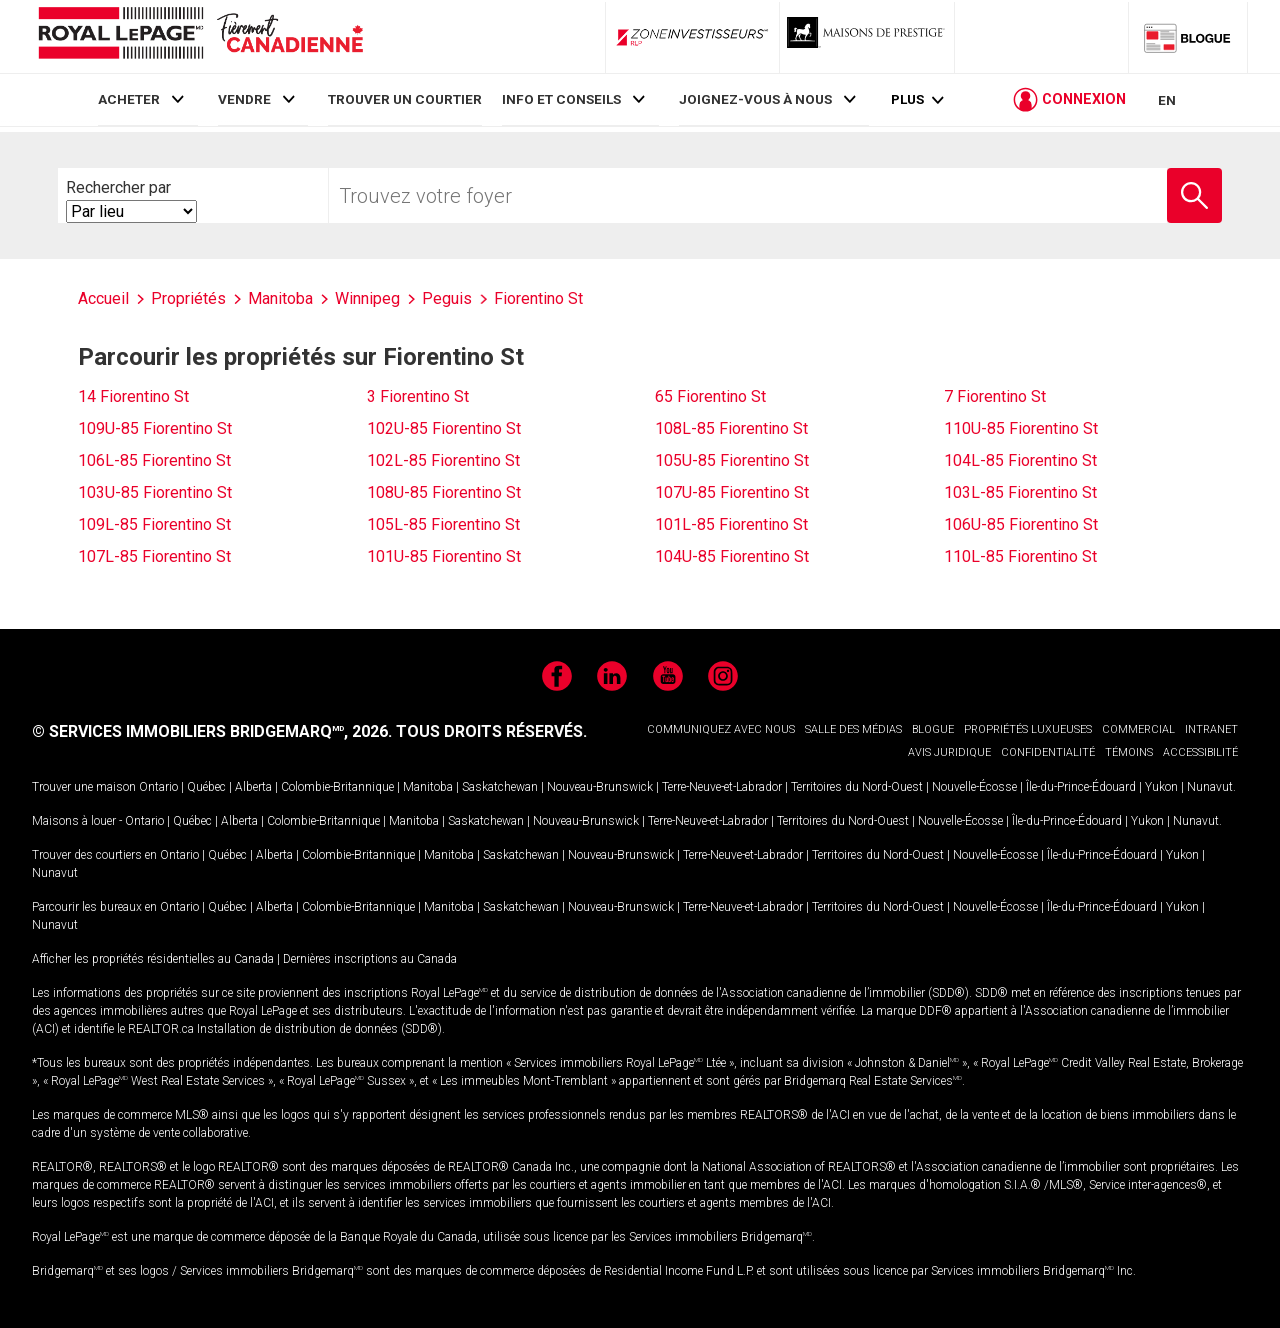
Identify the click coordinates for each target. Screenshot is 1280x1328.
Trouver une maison (84, 787)
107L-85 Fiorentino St (154, 556)
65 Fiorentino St (710, 396)
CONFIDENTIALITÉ (1048, 752)
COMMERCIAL (1138, 729)
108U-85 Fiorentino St (444, 492)
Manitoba (428, 787)
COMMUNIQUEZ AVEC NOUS (721, 729)
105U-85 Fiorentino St (732, 460)
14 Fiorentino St (133, 396)
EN (1167, 102)
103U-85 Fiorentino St (155, 492)
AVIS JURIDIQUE (949, 752)
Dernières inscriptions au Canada (370, 959)
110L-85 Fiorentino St (1020, 556)
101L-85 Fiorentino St (731, 524)
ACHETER (129, 99)
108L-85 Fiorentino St (731, 428)
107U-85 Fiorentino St (732, 492)
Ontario (158, 787)
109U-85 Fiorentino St (155, 428)
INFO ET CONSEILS (561, 99)
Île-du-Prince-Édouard (1081, 787)
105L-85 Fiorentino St (443, 524)
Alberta (253, 787)
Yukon (1161, 787)
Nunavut (1210, 787)
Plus (907, 101)
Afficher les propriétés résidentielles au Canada (153, 959)
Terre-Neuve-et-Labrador (722, 787)
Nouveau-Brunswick (600, 787)
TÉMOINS (1129, 752)
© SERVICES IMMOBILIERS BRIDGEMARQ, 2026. (212, 731)
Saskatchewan (500, 787)
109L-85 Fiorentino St (154, 524)
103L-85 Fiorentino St (1020, 492)
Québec (206, 787)
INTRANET (1211, 729)
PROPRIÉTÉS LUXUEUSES (1028, 729)
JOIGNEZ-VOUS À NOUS (755, 99)
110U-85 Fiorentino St (1021, 428)
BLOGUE (933, 729)
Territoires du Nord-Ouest (857, 787)
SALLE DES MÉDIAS (853, 729)
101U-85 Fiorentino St (444, 556)
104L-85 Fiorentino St (1020, 460)
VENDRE (244, 99)
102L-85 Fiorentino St (443, 460)
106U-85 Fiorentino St (1021, 524)
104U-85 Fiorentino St (732, 556)
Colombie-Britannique (337, 787)
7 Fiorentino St (995, 396)
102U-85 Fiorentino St (444, 428)
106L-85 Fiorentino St (154, 460)
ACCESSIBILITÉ (1200, 752)
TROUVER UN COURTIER (405, 99)
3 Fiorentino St (418, 396)
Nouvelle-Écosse (974, 787)
